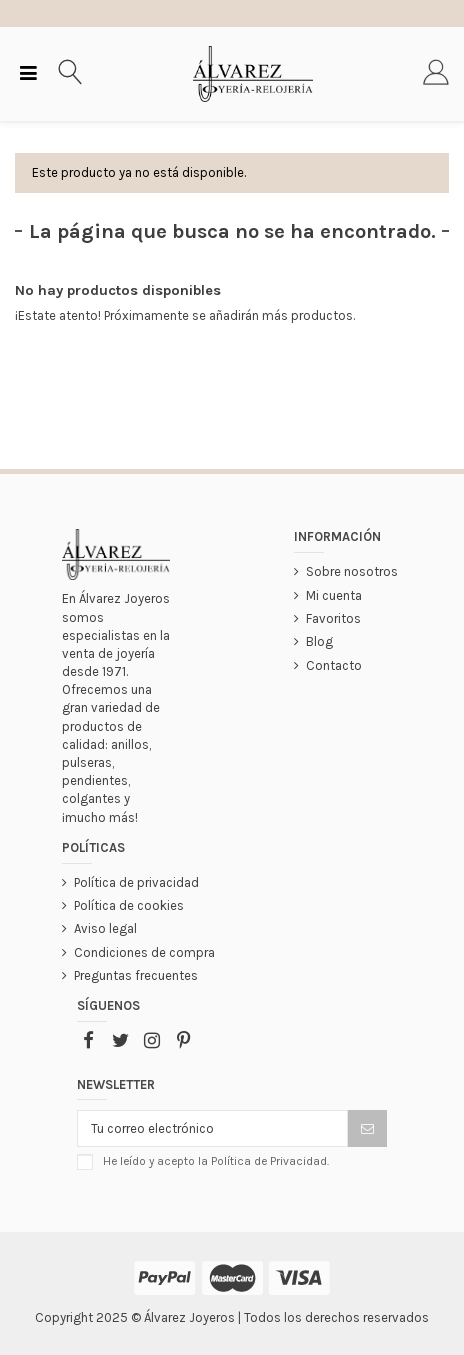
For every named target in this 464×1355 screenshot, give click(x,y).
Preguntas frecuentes (136, 975)
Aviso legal (105, 928)
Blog (319, 641)
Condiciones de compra (144, 952)
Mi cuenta (334, 595)
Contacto (334, 665)
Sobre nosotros (352, 571)
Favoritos (333, 618)
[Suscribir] (367, 1128)
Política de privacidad (136, 882)
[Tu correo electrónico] (212, 1128)
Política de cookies (129, 905)
